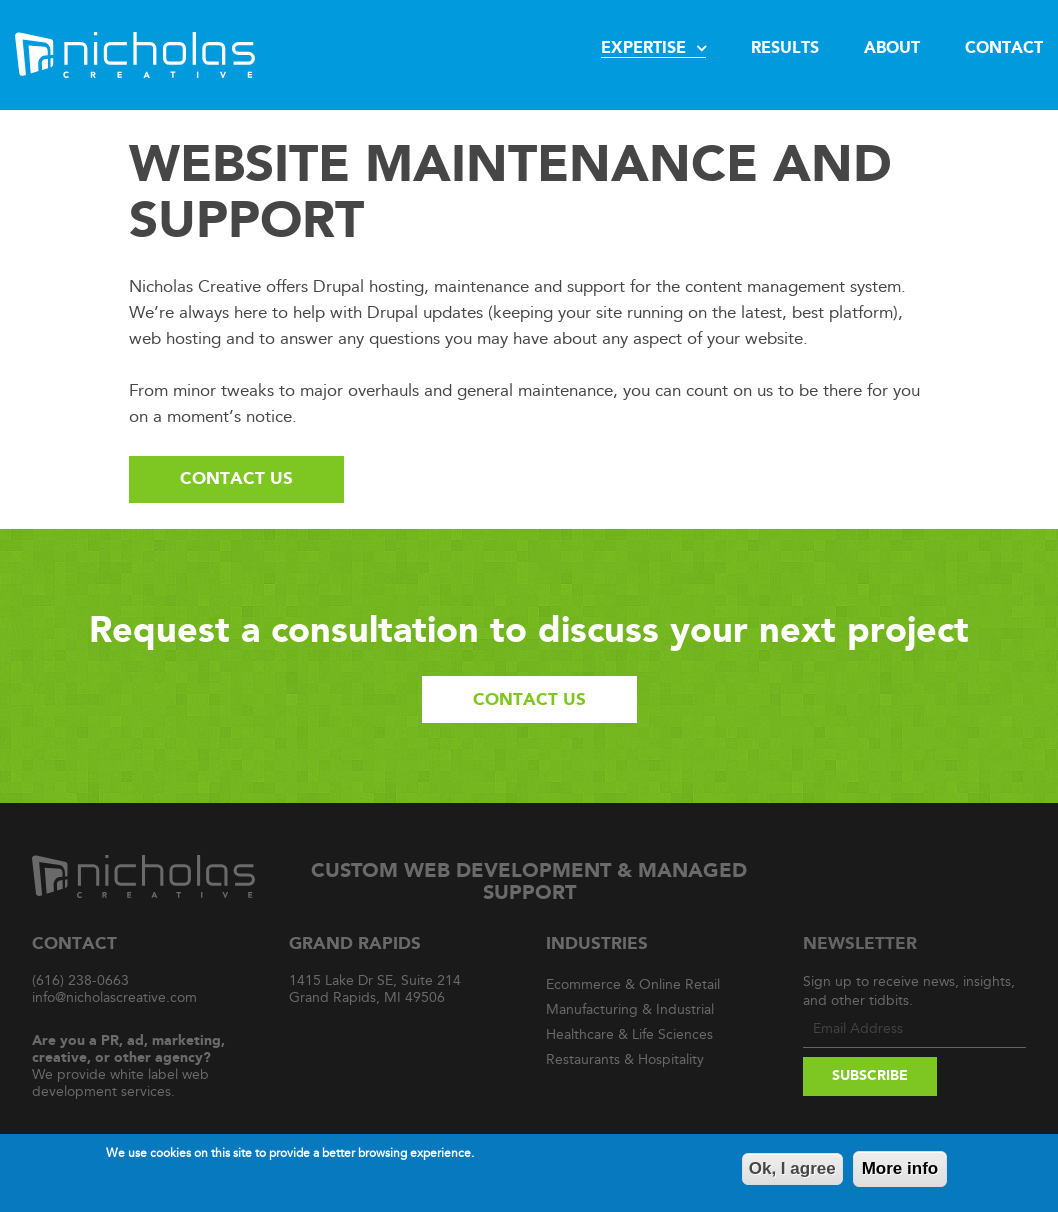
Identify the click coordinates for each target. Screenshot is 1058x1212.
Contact (1004, 47)
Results (785, 47)
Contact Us (236, 478)
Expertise (643, 47)
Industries (597, 943)
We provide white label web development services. (128, 1066)
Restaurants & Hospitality (625, 1059)
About (892, 47)
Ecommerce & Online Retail (633, 984)
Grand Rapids (355, 943)
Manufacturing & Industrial (630, 1009)
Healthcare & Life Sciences (629, 1034)
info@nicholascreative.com (114, 997)
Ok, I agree (792, 1170)
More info (900, 1170)
